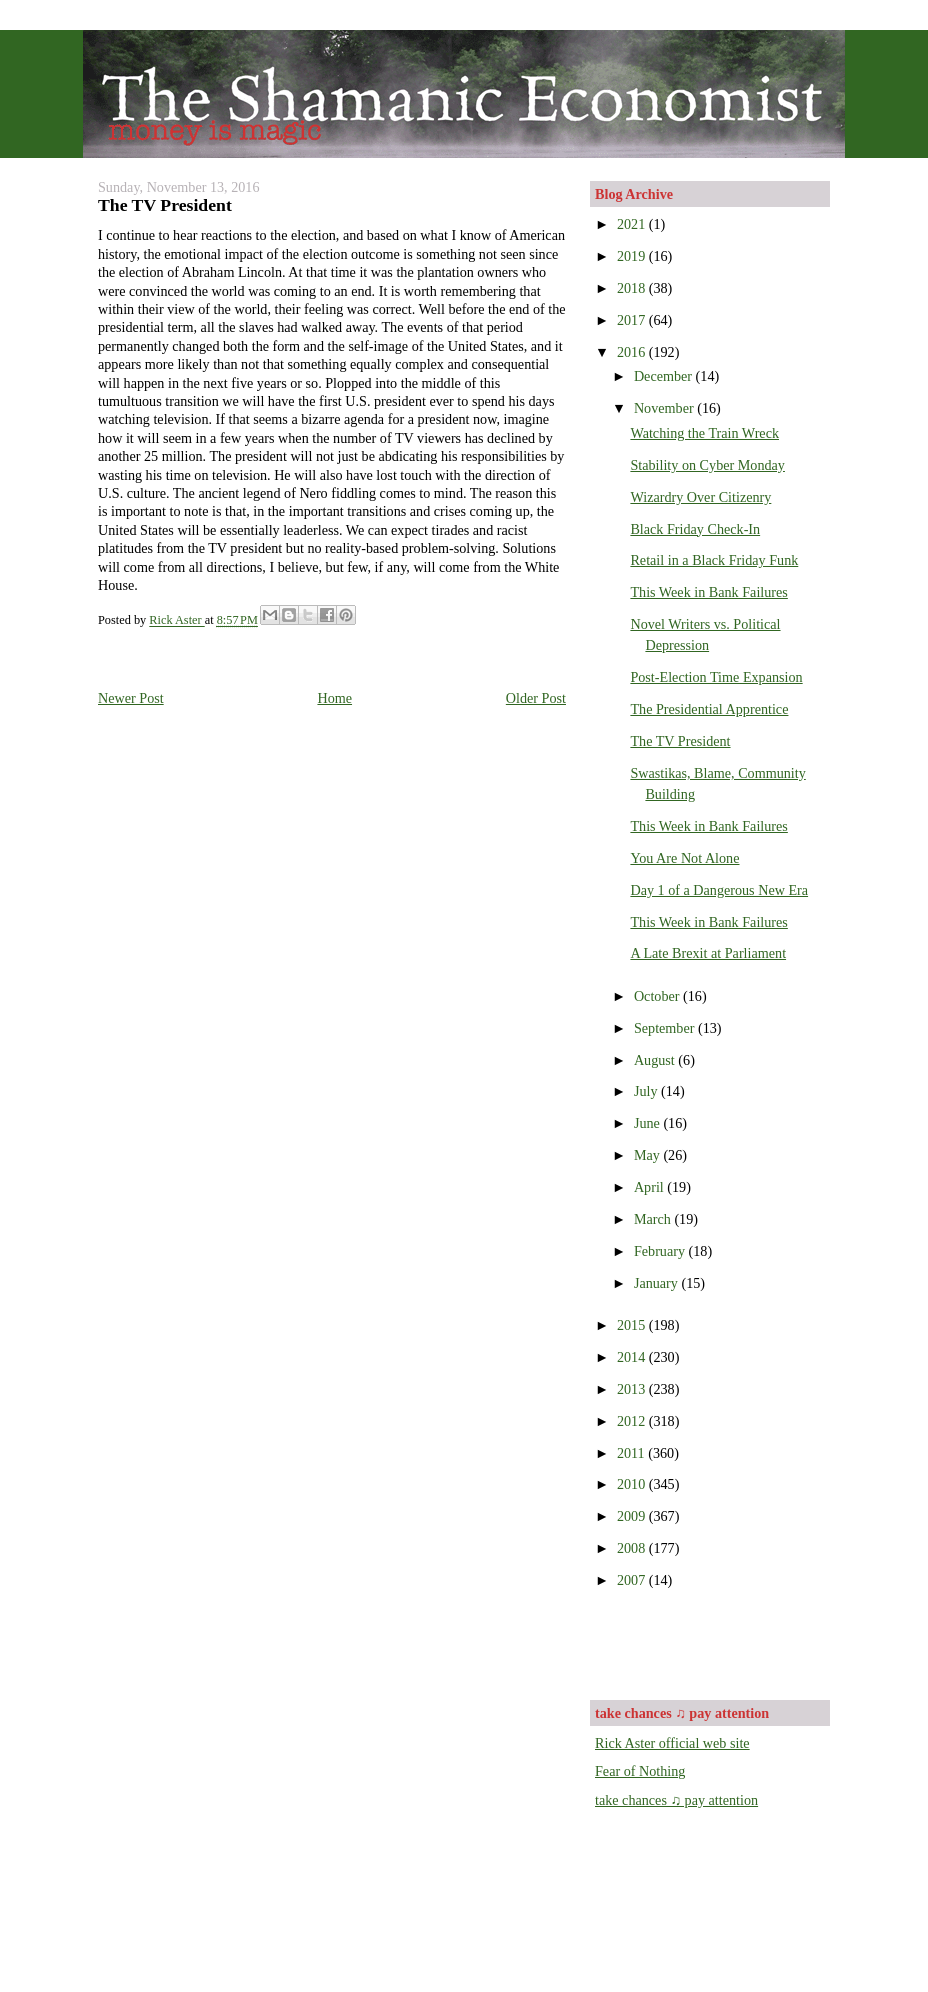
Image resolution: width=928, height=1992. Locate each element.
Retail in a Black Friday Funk (714, 560)
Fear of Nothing (640, 1771)
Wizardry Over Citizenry (700, 497)
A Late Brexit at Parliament (708, 953)
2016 (633, 352)
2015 (633, 1325)
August (656, 1060)
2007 (633, 1580)
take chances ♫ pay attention (676, 1800)
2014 (633, 1357)
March (654, 1219)
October (658, 996)
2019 (633, 256)
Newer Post (131, 698)
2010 (633, 1484)
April (650, 1187)
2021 (633, 224)
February (661, 1251)
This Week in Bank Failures (708, 592)
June (649, 1123)
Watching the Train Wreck (704, 433)
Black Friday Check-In (695, 529)
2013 (633, 1389)
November (665, 408)
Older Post (536, 698)
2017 (633, 320)
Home (334, 698)
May (649, 1155)
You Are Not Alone (684, 858)
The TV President (680, 741)
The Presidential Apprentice (709, 709)
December (665, 376)
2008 (633, 1548)
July (647, 1091)
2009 (633, 1516)
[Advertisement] (712, 1642)
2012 (633, 1421)
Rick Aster (176, 621)
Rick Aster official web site (672, 1743)
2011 (632, 1453)
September (666, 1028)
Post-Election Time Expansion (716, 677)
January (658, 1283)
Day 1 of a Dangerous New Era (719, 890)
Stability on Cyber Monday (707, 465)
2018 (633, 288)
